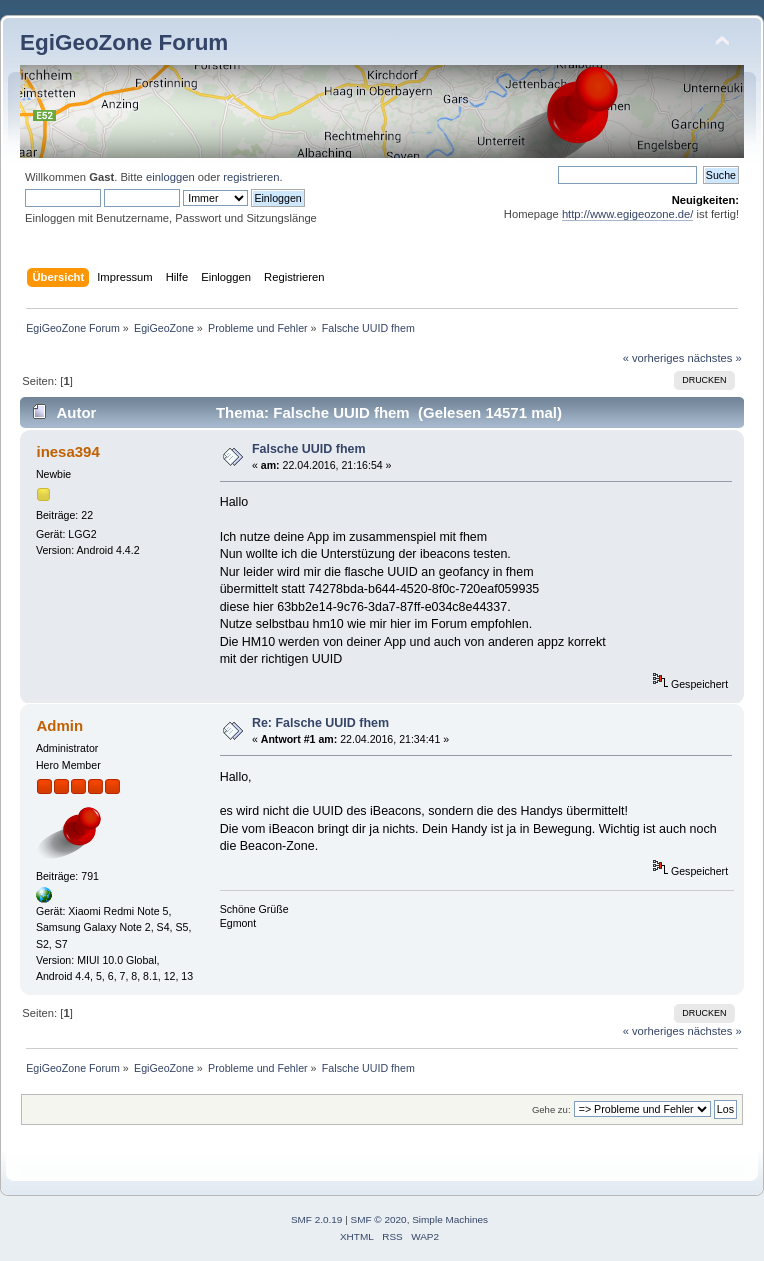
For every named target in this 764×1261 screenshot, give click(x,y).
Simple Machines (450, 1219)
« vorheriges (654, 358)
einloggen (170, 177)
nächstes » (715, 358)
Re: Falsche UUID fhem (320, 723)
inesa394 (67, 451)
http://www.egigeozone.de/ (628, 214)
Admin (59, 725)
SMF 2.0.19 (317, 1219)
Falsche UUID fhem (309, 449)
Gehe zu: (551, 1109)
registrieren (251, 177)
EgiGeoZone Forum (124, 42)
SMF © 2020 (379, 1219)
